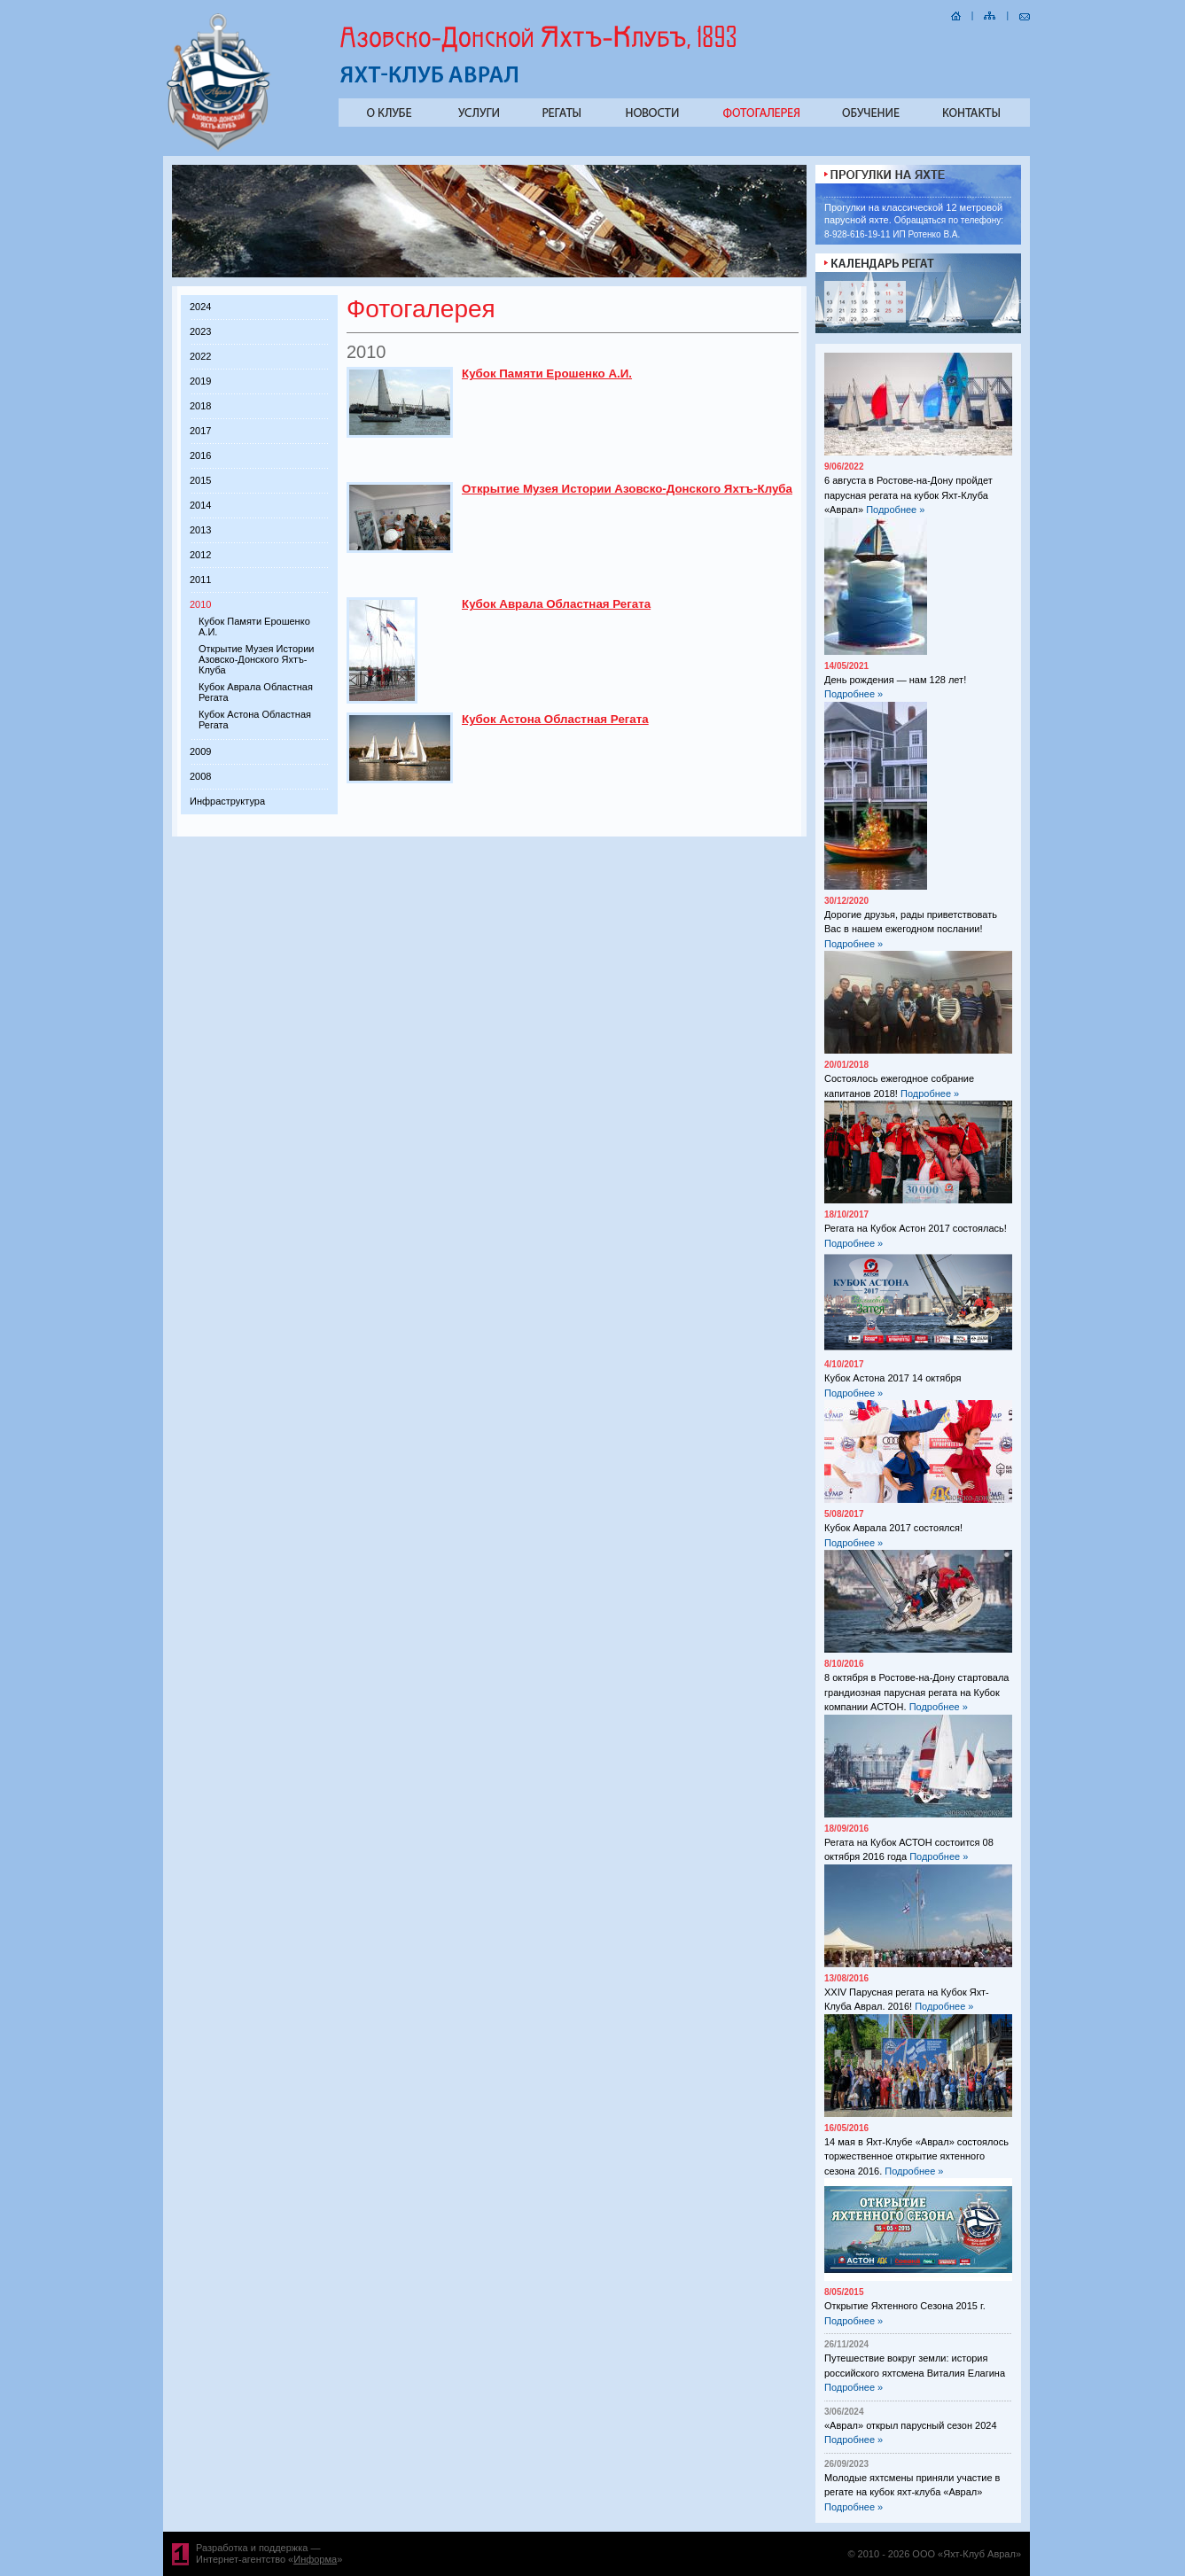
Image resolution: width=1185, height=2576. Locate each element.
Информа (315, 2559)
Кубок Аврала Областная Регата (556, 604)
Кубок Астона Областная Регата (555, 719)
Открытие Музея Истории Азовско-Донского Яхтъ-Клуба (256, 659)
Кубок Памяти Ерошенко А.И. (547, 373)
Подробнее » (895, 509)
